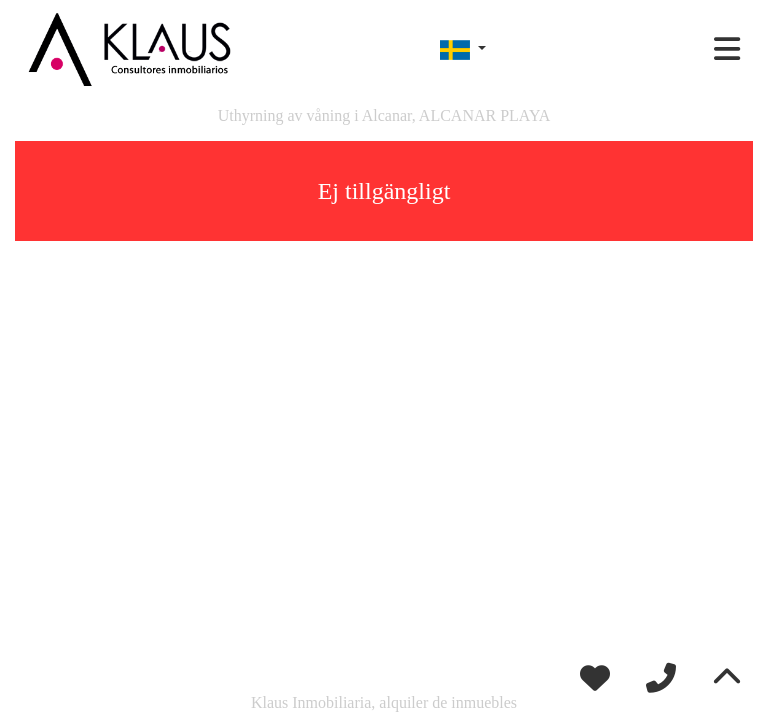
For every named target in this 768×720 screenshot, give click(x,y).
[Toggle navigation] (727, 49)
